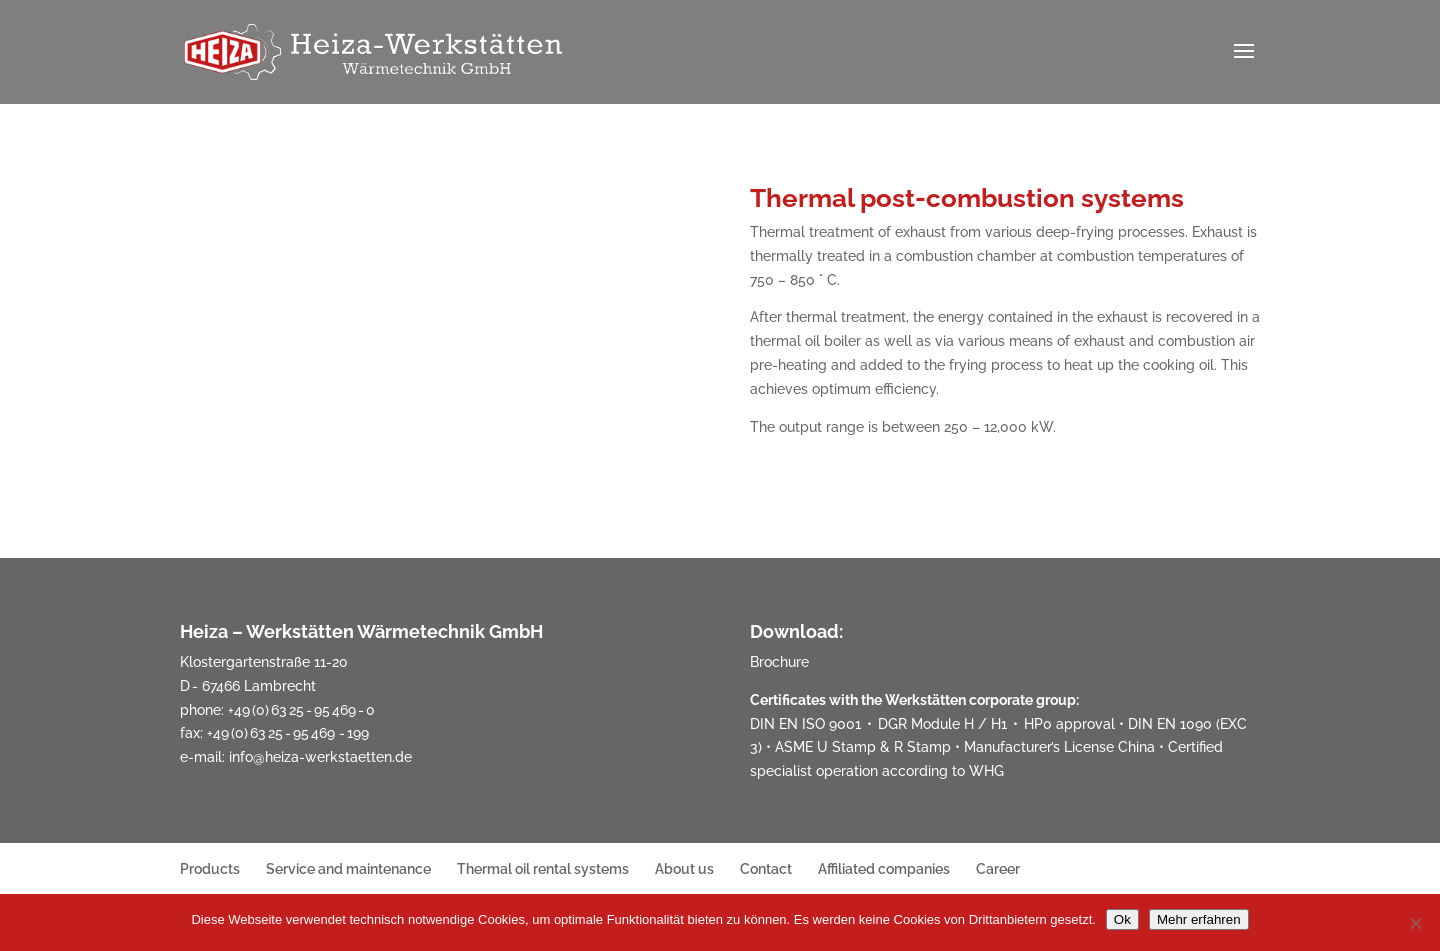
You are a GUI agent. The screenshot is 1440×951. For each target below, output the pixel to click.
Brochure (779, 662)
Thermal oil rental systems (543, 869)
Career (998, 869)
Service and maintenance (348, 869)
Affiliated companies (884, 869)
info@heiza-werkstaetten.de (320, 757)
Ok (1122, 919)
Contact (766, 869)
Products (210, 869)
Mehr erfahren (1199, 919)
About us (684, 869)
